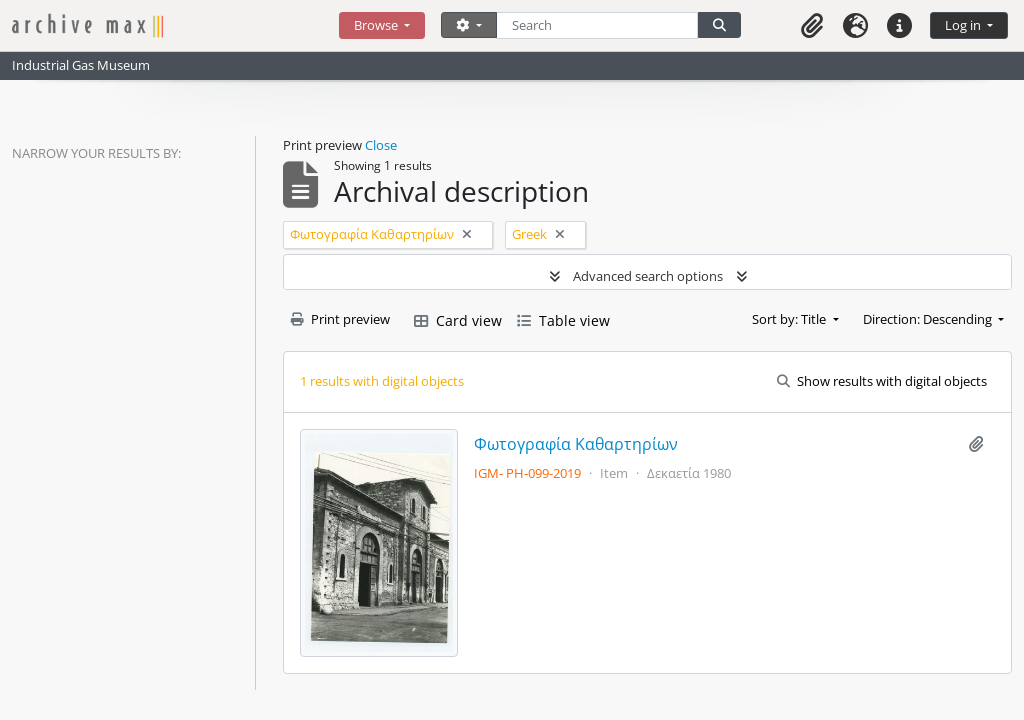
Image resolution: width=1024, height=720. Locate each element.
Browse (377, 25)
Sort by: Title (790, 319)
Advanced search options (648, 276)
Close (381, 145)
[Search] (597, 25)
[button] (812, 25)
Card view (458, 320)
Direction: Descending (929, 319)
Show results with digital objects (882, 381)
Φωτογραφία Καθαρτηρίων (576, 444)
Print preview (340, 319)
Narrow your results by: (96, 153)
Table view (563, 320)
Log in (964, 25)
